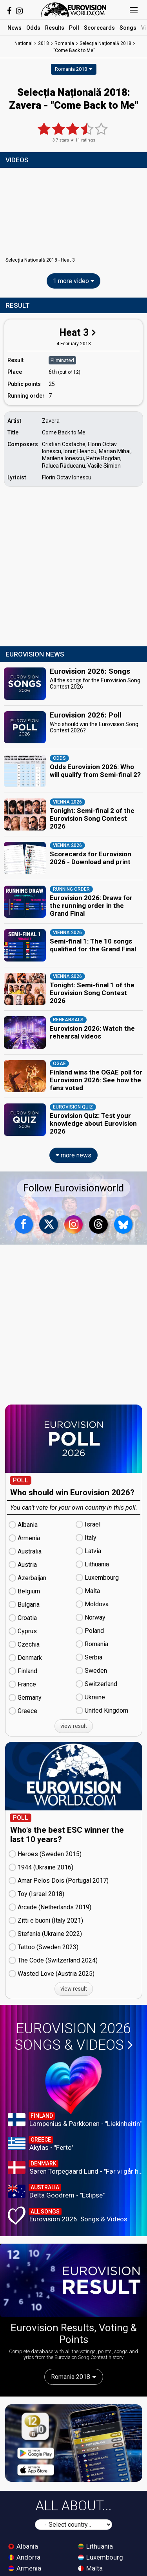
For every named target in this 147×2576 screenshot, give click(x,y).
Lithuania (95, 2546)
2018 (43, 43)
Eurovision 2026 (74, 2036)
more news (73, 1155)
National (24, 43)
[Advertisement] (73, 567)
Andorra (24, 2557)
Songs (128, 28)
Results (54, 28)
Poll (74, 28)
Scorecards (99, 28)
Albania (23, 2546)
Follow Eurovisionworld (73, 1188)
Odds (33, 28)
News (14, 28)
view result (73, 1726)
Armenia (24, 2568)
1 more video (73, 281)
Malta (90, 2568)
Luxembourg (100, 2557)
